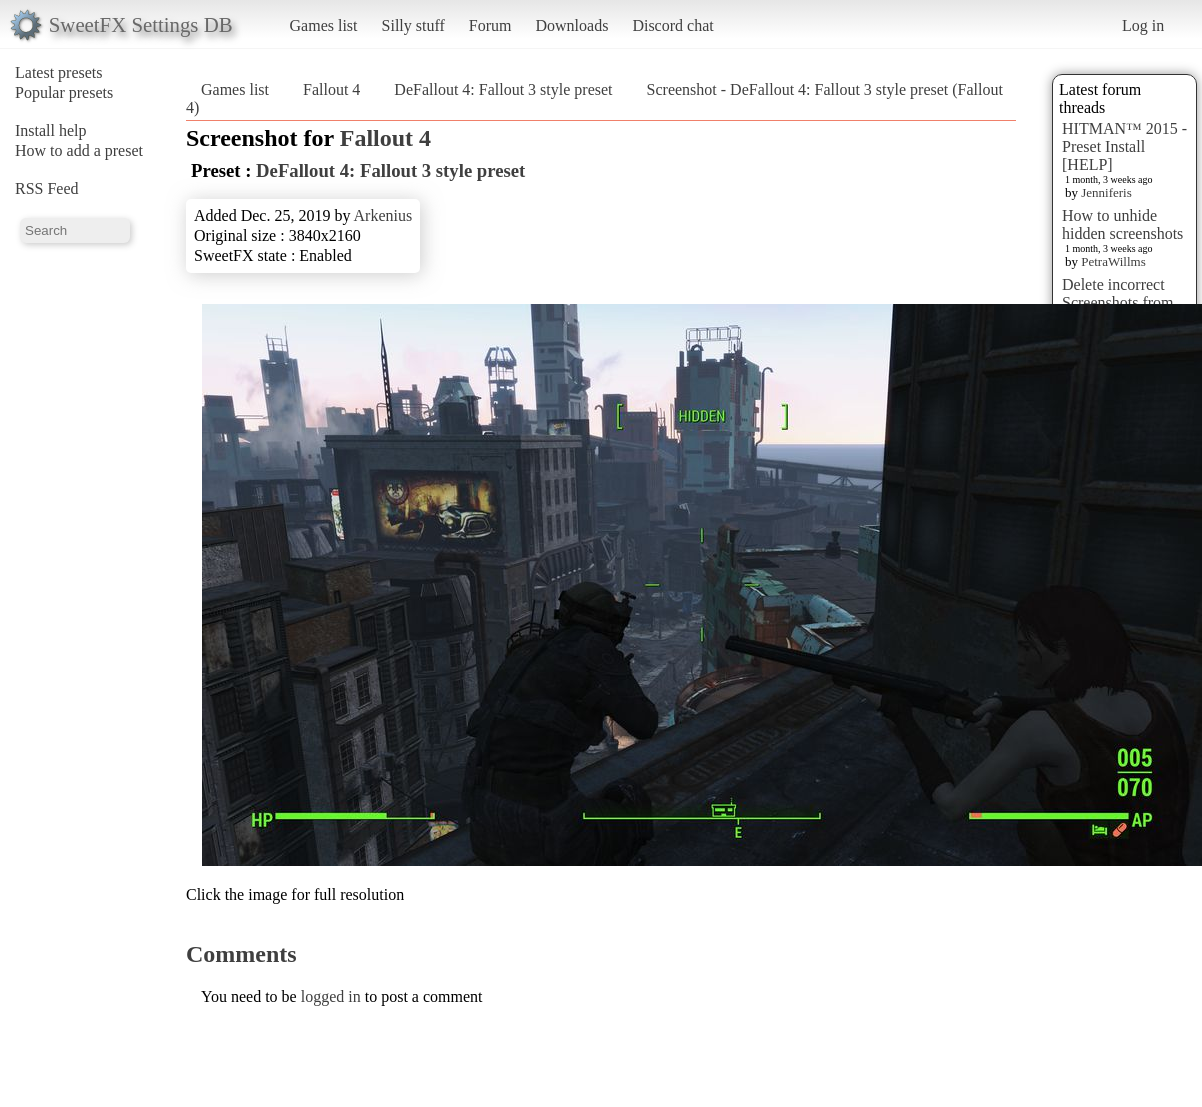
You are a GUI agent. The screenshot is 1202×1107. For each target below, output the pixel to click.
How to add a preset (79, 150)
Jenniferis (1106, 192)
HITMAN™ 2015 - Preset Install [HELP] (1124, 146)
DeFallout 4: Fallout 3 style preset (503, 89)
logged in (331, 996)
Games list (324, 25)
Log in (1143, 25)
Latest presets (59, 72)
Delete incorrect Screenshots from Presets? (1118, 302)
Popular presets (64, 92)
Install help (51, 130)
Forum (490, 25)
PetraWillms (1113, 261)
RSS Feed (47, 188)
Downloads (571, 25)
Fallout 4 (331, 89)
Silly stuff (413, 25)
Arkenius (383, 215)
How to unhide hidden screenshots (1122, 224)
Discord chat (672, 25)
